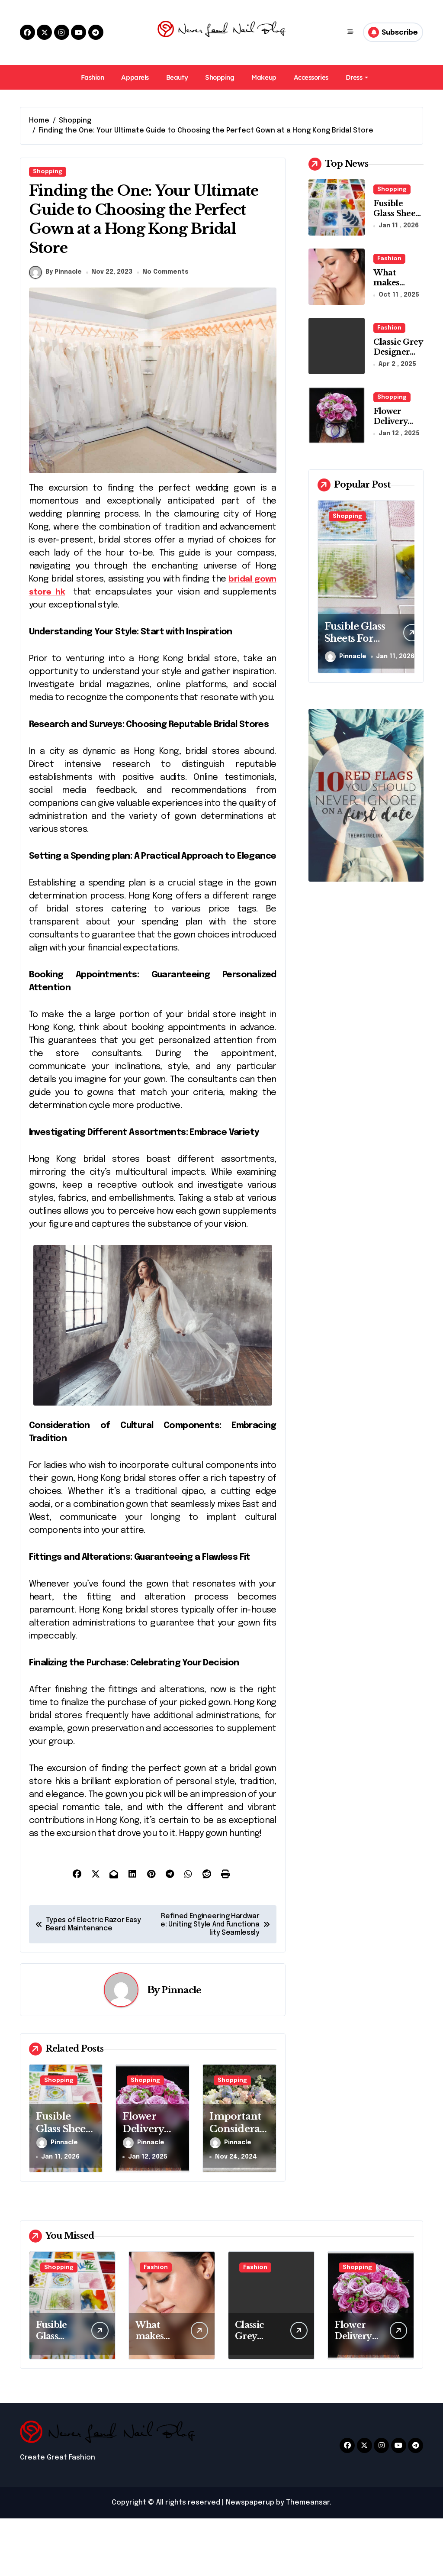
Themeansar (308, 2560)
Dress (357, 77)
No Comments (167, 329)
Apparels (134, 77)
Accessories (311, 77)
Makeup (263, 77)
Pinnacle (181, 2047)
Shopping (219, 77)
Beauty (177, 77)
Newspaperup (250, 2560)
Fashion (92, 77)
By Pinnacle (55, 329)
